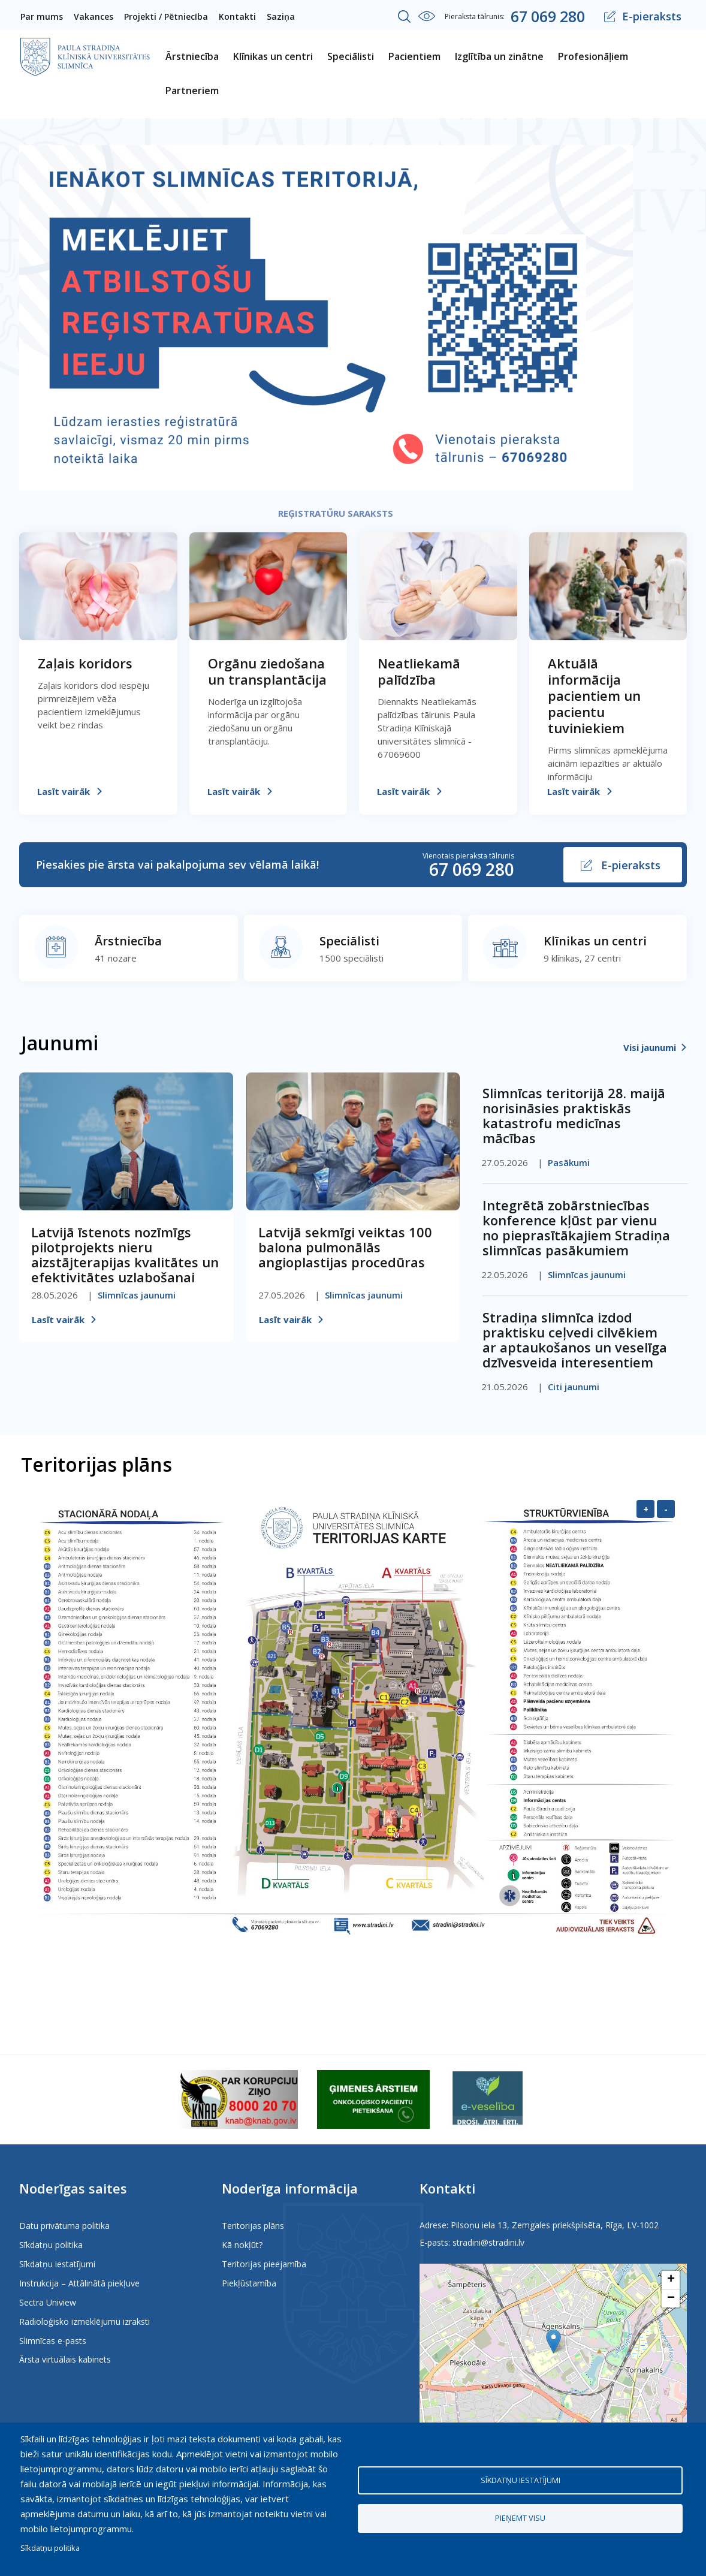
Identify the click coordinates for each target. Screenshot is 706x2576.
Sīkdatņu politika (51, 2244)
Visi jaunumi (649, 1047)
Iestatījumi (426, 16)
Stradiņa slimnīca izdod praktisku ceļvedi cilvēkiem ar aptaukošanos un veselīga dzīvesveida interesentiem (574, 1339)
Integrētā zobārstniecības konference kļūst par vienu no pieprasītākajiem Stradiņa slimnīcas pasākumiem (576, 1227)
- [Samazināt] (666, 1509)
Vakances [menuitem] (93, 16)
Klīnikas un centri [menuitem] (273, 56)
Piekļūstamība (249, 2283)
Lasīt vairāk (63, 791)
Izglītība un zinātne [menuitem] (499, 56)
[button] (553, 2341)
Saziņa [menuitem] (281, 16)
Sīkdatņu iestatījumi (57, 2264)
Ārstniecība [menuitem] (192, 56)
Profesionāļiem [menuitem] (593, 56)
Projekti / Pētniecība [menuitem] (166, 16)
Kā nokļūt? (242, 2244)
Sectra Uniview (47, 2302)
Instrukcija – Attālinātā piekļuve (79, 2283)
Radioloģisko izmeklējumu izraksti (84, 2321)
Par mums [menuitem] (41, 16)
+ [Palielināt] (645, 1509)
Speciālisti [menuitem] (350, 56)
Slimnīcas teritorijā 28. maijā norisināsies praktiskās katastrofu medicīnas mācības (573, 1115)
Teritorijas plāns (253, 2225)
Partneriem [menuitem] (192, 90)
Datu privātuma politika (64, 2225)
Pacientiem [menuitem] (414, 56)
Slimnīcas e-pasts (52, 2340)
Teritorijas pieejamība (264, 2264)
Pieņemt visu (520, 2518)
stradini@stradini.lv (488, 2242)
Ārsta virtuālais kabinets (65, 2359)
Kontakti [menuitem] (237, 16)
